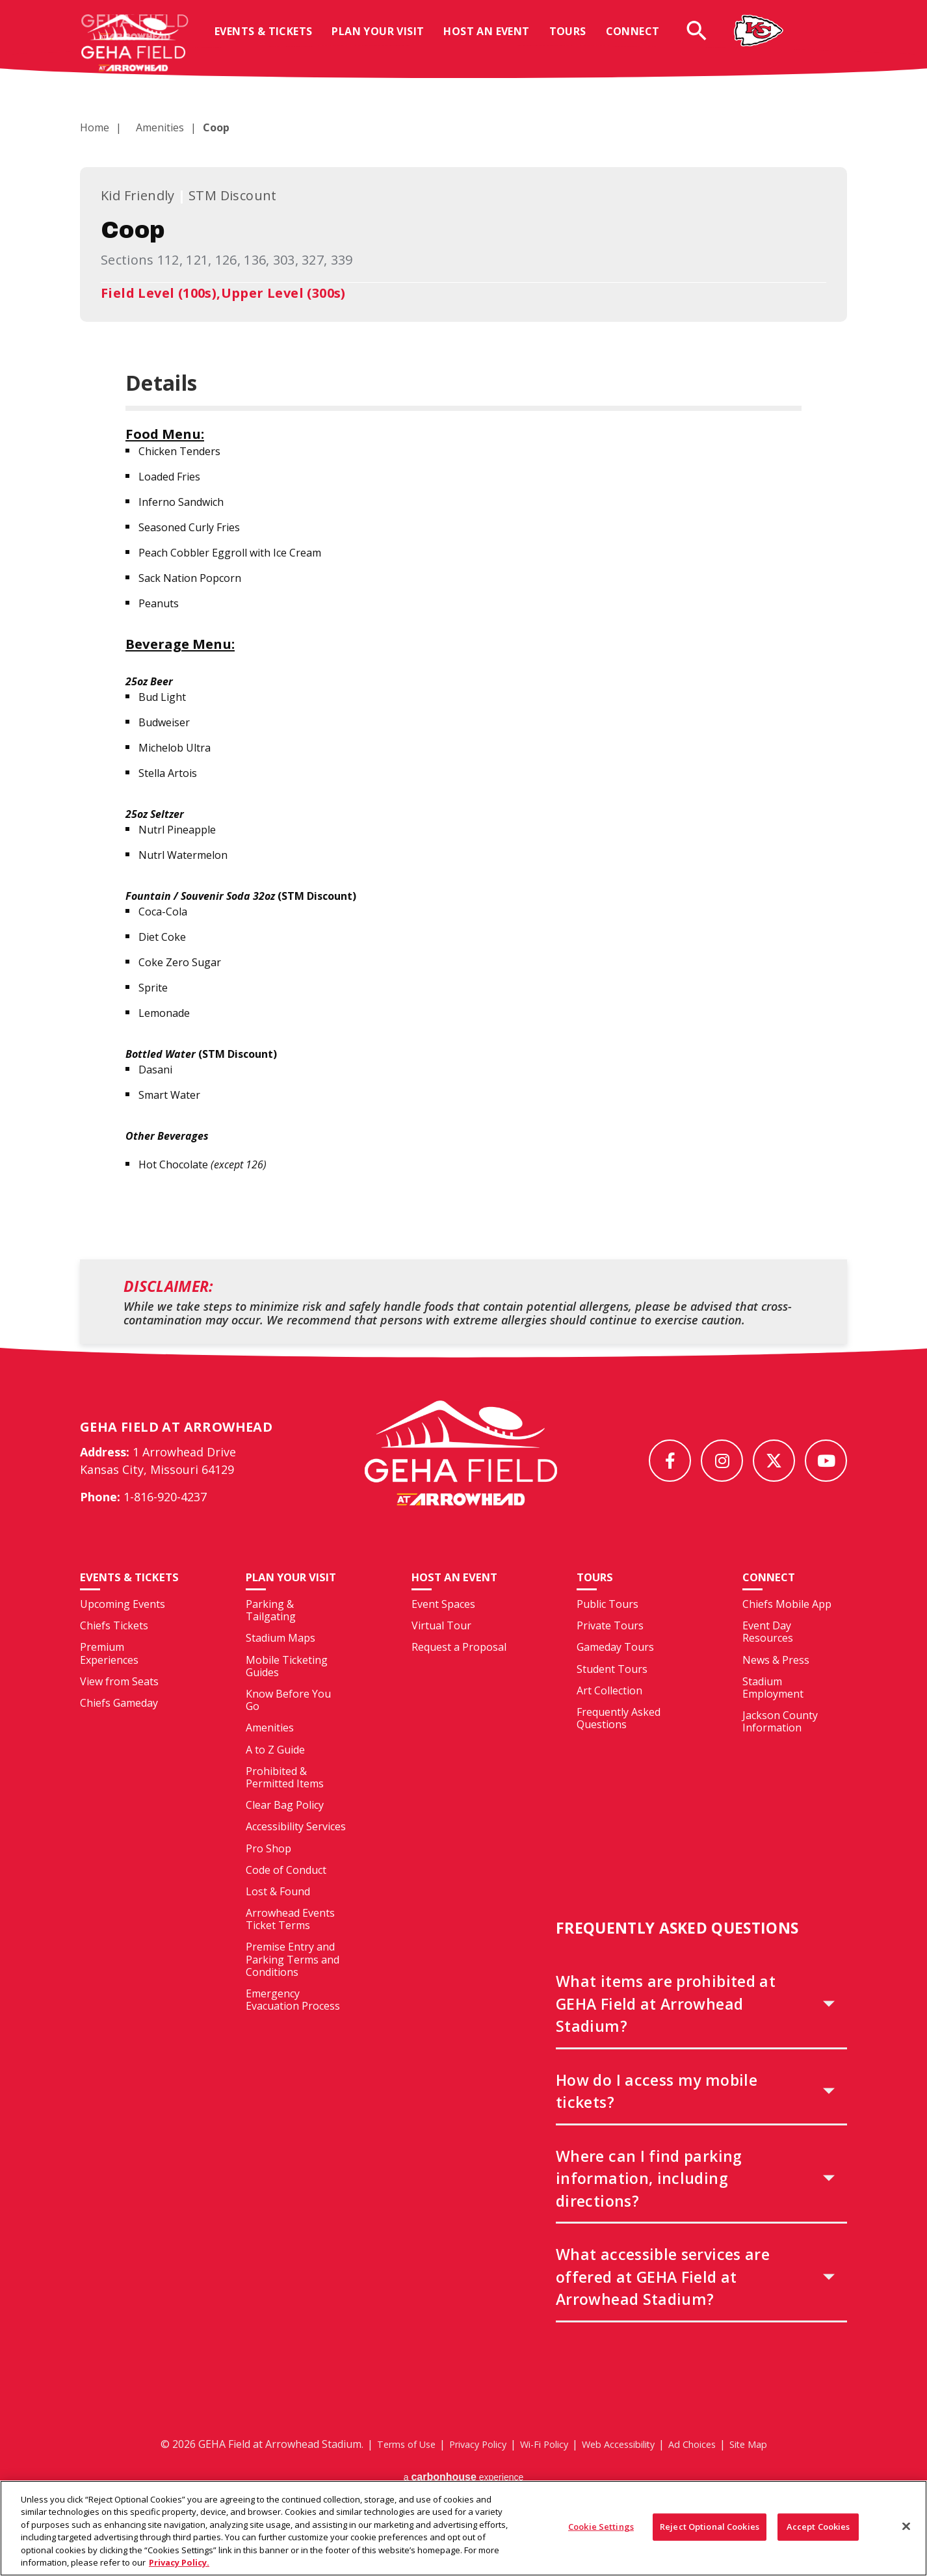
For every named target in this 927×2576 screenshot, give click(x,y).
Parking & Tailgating (271, 1634)
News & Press (775, 1683)
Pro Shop (268, 1872)
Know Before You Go (288, 1724)
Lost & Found (278, 1915)
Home (94, 127)
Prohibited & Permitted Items (285, 1800)
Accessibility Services (296, 1850)
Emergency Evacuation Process (293, 2023)
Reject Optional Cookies (709, 2534)
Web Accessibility (623, 2467)
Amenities (152, 127)
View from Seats (119, 1719)
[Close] (906, 2533)
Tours (578, 41)
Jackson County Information (780, 1745)
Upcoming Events (122, 1642)
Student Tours (612, 1692)
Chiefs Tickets (114, 1663)
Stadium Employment (772, 1711)
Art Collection (609, 1714)
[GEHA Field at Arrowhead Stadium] (461, 1464)
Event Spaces (443, 1628)
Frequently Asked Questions (618, 1742)
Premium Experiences (109, 1691)
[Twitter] (774, 1460)
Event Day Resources (767, 1655)
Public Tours (607, 1628)
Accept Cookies (818, 2534)
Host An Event (497, 41)
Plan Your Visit (388, 41)
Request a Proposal (458, 1671)
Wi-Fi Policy (541, 2467)
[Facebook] (670, 1460)
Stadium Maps (280, 1662)
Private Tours (610, 1649)
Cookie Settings (601, 2534)
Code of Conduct (286, 1893)
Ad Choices (705, 2467)
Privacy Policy (468, 2467)
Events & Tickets (273, 41)
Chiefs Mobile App (786, 1628)
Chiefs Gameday (119, 1740)
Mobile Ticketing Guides (287, 1689)
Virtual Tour (441, 1649)
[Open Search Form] (707, 40)
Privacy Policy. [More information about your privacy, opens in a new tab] (179, 2569)
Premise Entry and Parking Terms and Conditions (292, 1983)
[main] (463, 710)
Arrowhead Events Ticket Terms (290, 1943)
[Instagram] (722, 1460)
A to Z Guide (275, 1773)
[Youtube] (826, 1460)
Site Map (766, 2467)
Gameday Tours (615, 1671)
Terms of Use (389, 2467)
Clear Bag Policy (285, 1829)
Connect (643, 41)
